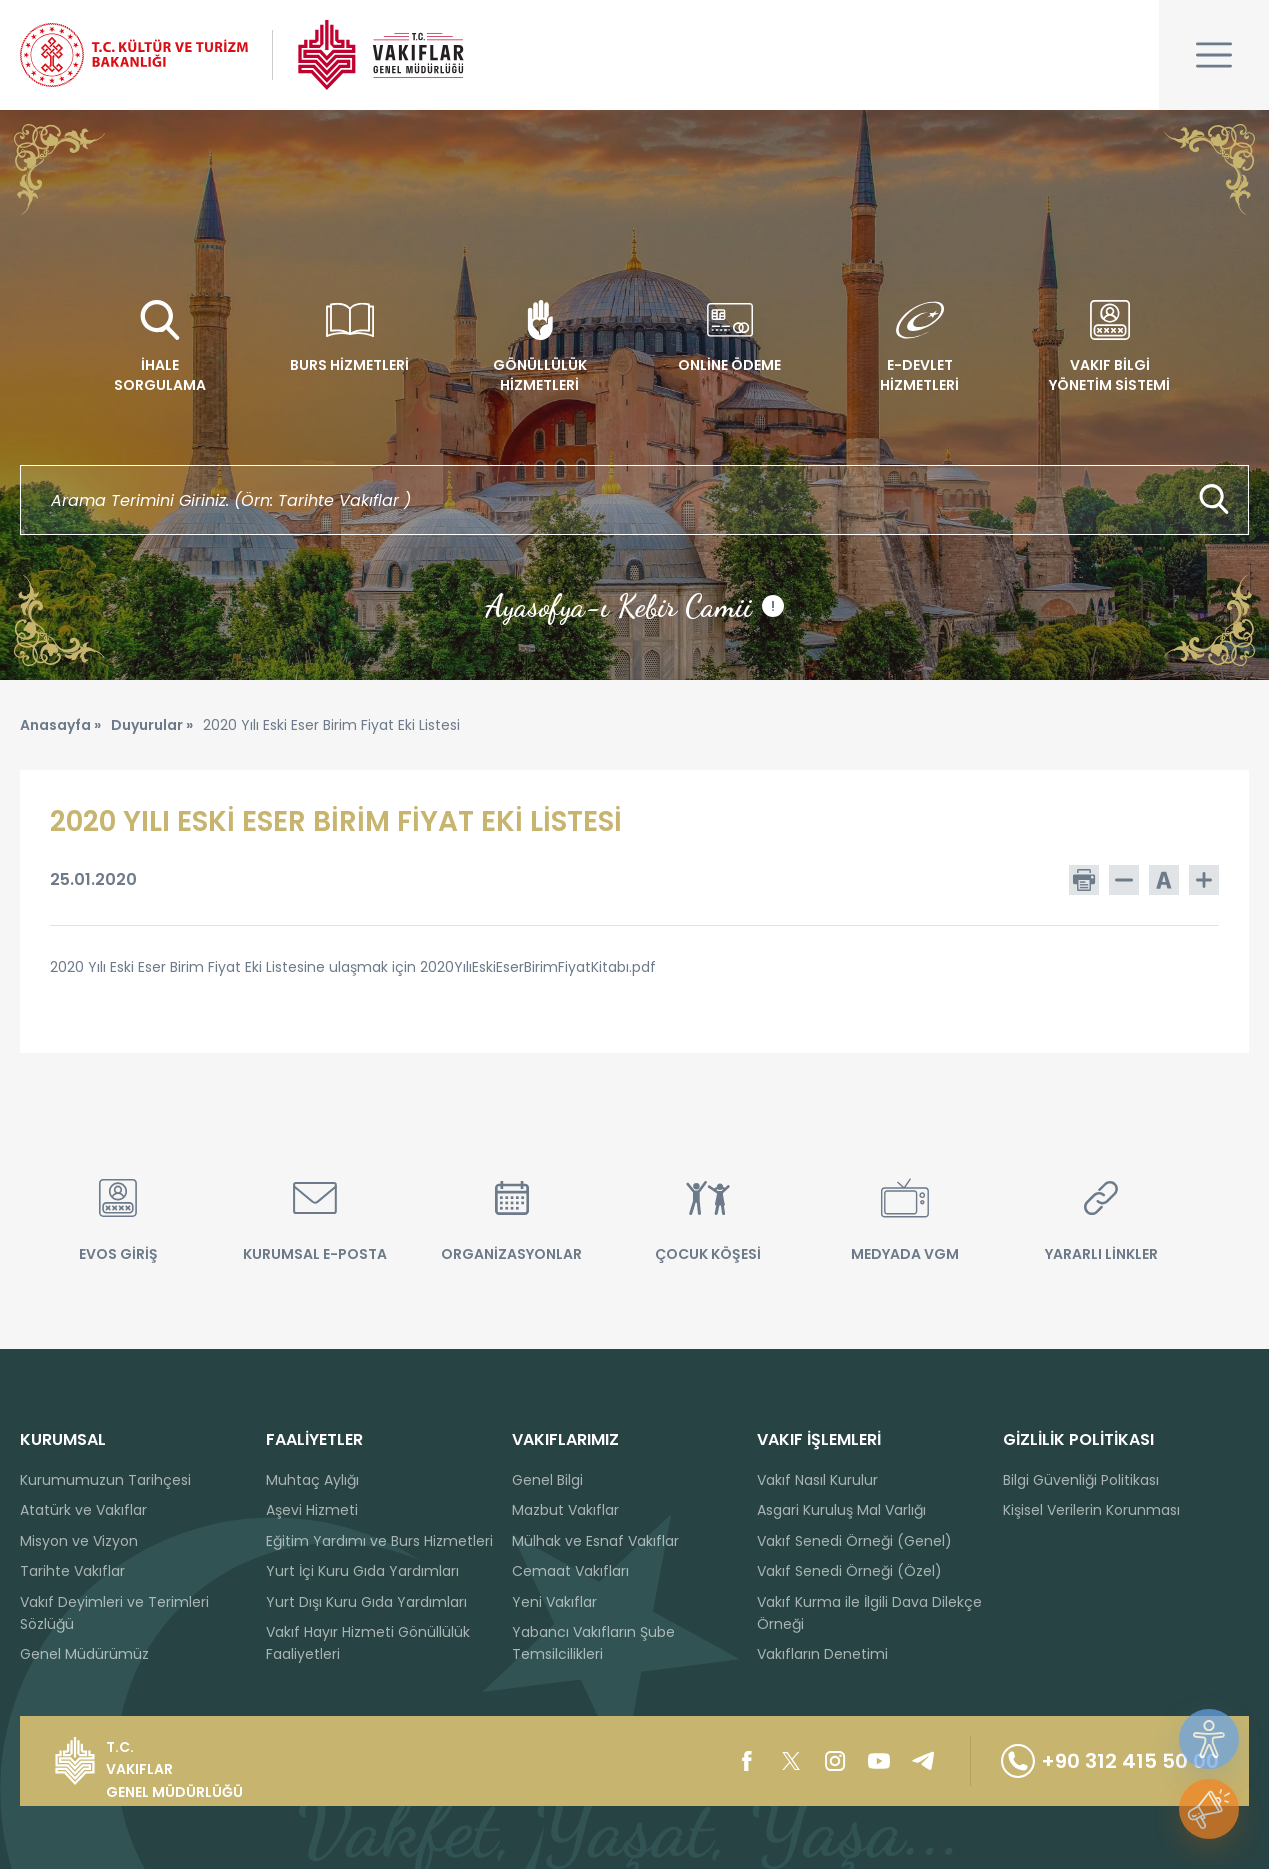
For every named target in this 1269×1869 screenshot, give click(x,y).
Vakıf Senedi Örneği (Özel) (849, 1571)
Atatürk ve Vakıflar (83, 1510)
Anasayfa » (60, 725)
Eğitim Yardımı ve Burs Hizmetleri (379, 1541)
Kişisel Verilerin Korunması (1091, 1510)
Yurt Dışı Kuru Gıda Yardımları (366, 1602)
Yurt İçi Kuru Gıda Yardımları (362, 1571)
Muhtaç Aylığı (312, 1480)
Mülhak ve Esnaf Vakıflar (595, 1541)
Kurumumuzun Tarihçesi (105, 1480)
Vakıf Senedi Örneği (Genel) (854, 1541)
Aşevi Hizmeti (312, 1510)
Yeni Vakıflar (554, 1602)
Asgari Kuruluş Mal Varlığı (841, 1510)
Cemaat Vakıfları (570, 1571)
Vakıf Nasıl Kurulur (817, 1480)
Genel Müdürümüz (84, 1654)
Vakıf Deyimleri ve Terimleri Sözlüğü (114, 1613)
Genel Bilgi (547, 1480)
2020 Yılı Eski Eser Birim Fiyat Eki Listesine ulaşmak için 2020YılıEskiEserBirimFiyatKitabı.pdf (359, 967)
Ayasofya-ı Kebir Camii (634, 606)
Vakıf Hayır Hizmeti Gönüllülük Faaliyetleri (368, 1643)
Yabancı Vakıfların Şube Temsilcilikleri (593, 1643)
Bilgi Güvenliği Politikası (1081, 1480)
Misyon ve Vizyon (79, 1541)
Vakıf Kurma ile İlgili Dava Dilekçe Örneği (869, 1613)
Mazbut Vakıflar (565, 1510)
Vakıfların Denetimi (822, 1654)
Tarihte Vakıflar (72, 1571)
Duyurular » (152, 725)
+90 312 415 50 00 (1110, 1761)
